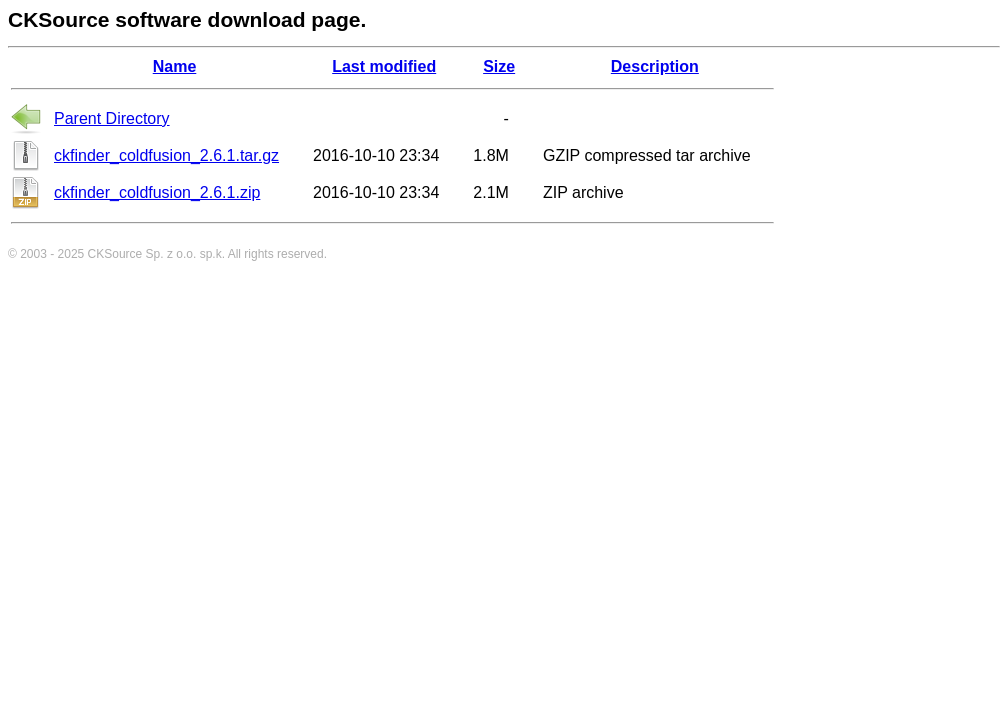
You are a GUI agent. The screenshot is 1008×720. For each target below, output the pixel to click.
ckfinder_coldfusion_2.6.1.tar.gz (166, 155)
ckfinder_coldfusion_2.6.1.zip (157, 192)
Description (655, 66)
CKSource (115, 254)
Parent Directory (112, 118)
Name (175, 66)
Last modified (384, 66)
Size (499, 66)
